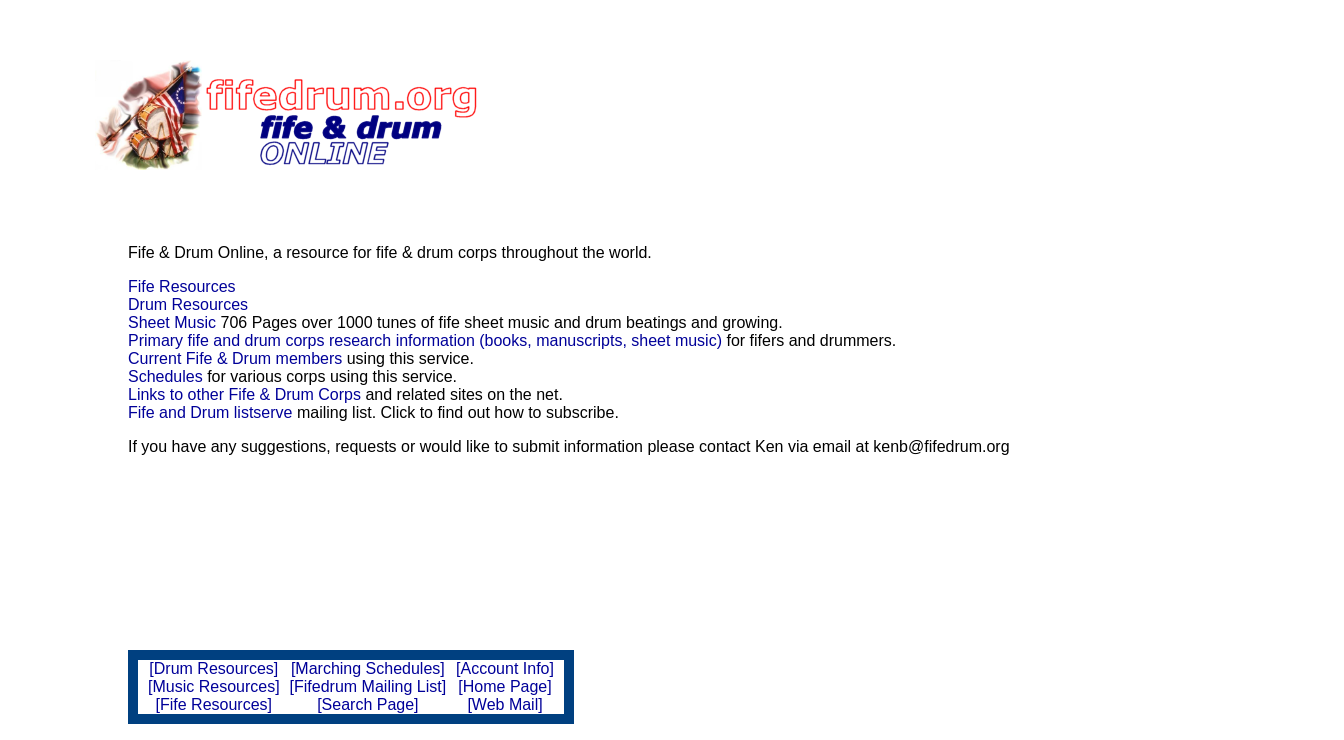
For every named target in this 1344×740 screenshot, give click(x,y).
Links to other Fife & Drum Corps (244, 394)
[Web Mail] (504, 704)
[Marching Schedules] (368, 668)
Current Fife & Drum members (235, 358)
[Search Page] (367, 704)
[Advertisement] (797, 115)
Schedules (165, 376)
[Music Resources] (214, 686)
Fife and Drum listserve (210, 412)
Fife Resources (182, 286)
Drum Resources (188, 304)
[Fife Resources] (214, 704)
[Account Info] (505, 668)
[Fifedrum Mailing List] (368, 686)
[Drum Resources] (213, 668)
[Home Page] (504, 686)
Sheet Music (172, 322)
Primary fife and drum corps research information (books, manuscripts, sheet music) (425, 340)
